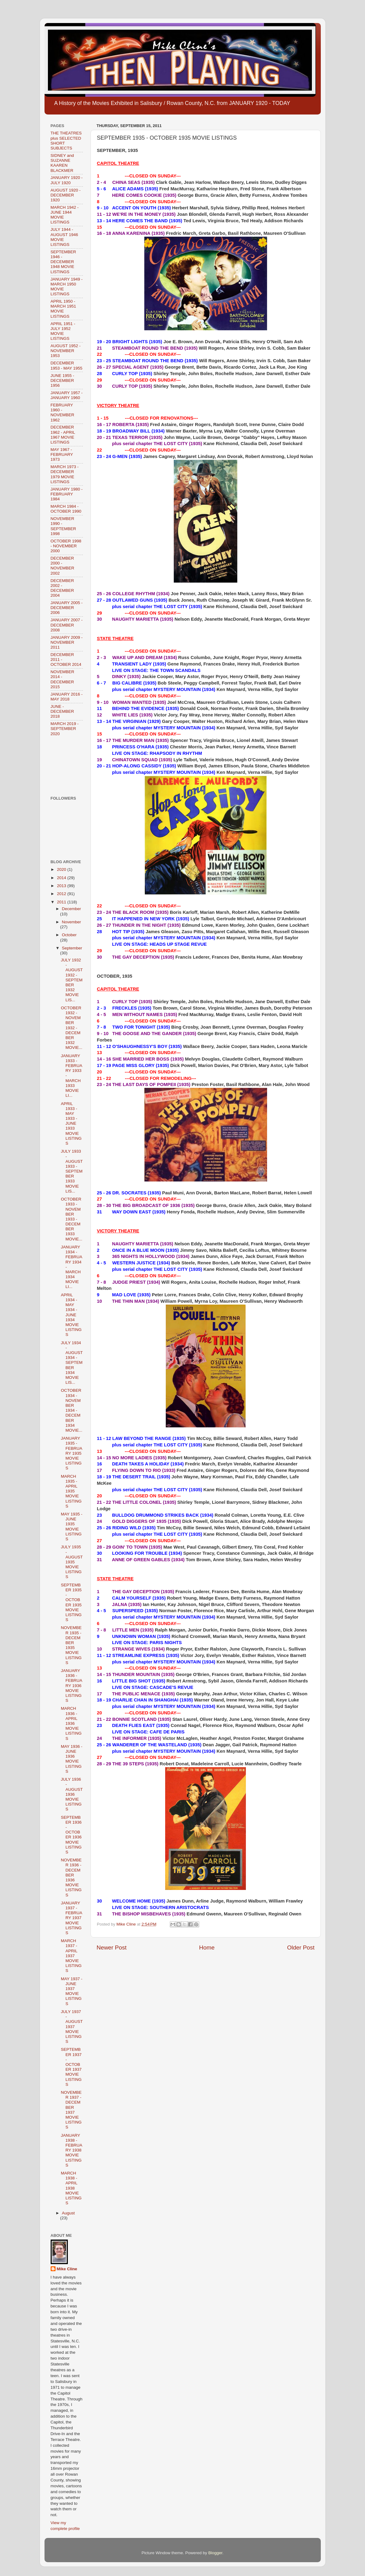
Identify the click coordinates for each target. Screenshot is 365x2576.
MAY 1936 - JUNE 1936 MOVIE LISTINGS (71, 1759)
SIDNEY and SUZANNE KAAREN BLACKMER (62, 163)
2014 (62, 877)
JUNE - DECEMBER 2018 (62, 711)
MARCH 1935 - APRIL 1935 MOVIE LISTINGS (71, 1491)
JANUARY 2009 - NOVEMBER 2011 (67, 642)
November (71, 922)
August (68, 2213)
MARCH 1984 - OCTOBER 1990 (66, 509)
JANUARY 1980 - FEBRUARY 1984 (67, 494)
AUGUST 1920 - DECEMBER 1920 (66, 195)
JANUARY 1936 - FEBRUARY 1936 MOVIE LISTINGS (71, 1685)
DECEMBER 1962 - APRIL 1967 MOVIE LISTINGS (63, 434)
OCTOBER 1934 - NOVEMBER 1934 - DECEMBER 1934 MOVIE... (71, 1410)
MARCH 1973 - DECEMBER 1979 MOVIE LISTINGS (65, 474)
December (71, 908)
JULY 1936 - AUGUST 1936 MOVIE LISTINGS (72, 1794)
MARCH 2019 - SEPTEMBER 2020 (65, 728)
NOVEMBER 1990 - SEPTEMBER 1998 (63, 526)
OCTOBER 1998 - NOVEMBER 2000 (66, 546)
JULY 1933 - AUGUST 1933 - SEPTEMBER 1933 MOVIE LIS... (72, 1171)
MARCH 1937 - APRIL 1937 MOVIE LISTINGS (71, 1955)
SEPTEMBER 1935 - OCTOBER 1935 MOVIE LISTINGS (71, 1602)
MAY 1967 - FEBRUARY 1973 (62, 454)
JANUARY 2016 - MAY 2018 (67, 696)
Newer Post (112, 1947)
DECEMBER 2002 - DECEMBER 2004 (62, 588)
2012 (62, 893)
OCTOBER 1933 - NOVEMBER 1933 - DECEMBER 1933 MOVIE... (71, 1219)
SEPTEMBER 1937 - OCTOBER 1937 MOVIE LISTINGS (71, 2066)
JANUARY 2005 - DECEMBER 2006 (67, 607)
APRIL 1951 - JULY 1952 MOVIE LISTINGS (63, 331)
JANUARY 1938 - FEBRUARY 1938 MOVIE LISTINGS (71, 2150)
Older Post (300, 1947)
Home (207, 1947)
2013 (62, 885)
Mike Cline (67, 2269)
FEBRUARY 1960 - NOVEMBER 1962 (62, 412)
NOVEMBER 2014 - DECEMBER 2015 (62, 679)
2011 (62, 902)
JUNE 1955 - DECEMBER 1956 (62, 380)
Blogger (215, 2553)
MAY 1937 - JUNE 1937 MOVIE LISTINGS (71, 1991)
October (69, 935)
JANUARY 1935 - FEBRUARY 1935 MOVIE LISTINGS (71, 1453)
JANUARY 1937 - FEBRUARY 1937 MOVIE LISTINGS (71, 1918)
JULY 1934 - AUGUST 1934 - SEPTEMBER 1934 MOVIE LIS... (72, 1362)
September (72, 948)
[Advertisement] (70, 766)
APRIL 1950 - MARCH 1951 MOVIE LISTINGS (63, 309)
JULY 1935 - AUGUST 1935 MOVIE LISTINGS (72, 1562)
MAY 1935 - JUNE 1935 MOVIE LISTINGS (71, 1526)
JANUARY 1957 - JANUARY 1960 (67, 395)
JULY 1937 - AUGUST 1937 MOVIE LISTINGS (72, 2026)
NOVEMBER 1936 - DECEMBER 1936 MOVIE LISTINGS (71, 1877)
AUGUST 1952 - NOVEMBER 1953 (66, 350)
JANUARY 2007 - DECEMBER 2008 (67, 625)
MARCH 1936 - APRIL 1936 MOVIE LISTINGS (71, 1723)
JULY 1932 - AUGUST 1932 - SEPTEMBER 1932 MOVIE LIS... (72, 980)
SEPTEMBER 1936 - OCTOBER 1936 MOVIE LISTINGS (71, 1834)
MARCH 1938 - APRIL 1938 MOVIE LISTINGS (71, 2188)
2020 (62, 869)
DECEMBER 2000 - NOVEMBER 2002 (62, 566)
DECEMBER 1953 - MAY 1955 (67, 365)
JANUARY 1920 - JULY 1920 (67, 180)
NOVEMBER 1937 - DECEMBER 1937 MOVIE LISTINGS (71, 2109)
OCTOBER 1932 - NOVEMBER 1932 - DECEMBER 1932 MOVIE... (71, 1028)
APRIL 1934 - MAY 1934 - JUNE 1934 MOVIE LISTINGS (71, 1315)
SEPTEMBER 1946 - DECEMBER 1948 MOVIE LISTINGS (63, 262)
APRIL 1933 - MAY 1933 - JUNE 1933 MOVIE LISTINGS (71, 1123)
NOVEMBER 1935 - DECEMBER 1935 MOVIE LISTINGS (71, 1645)
